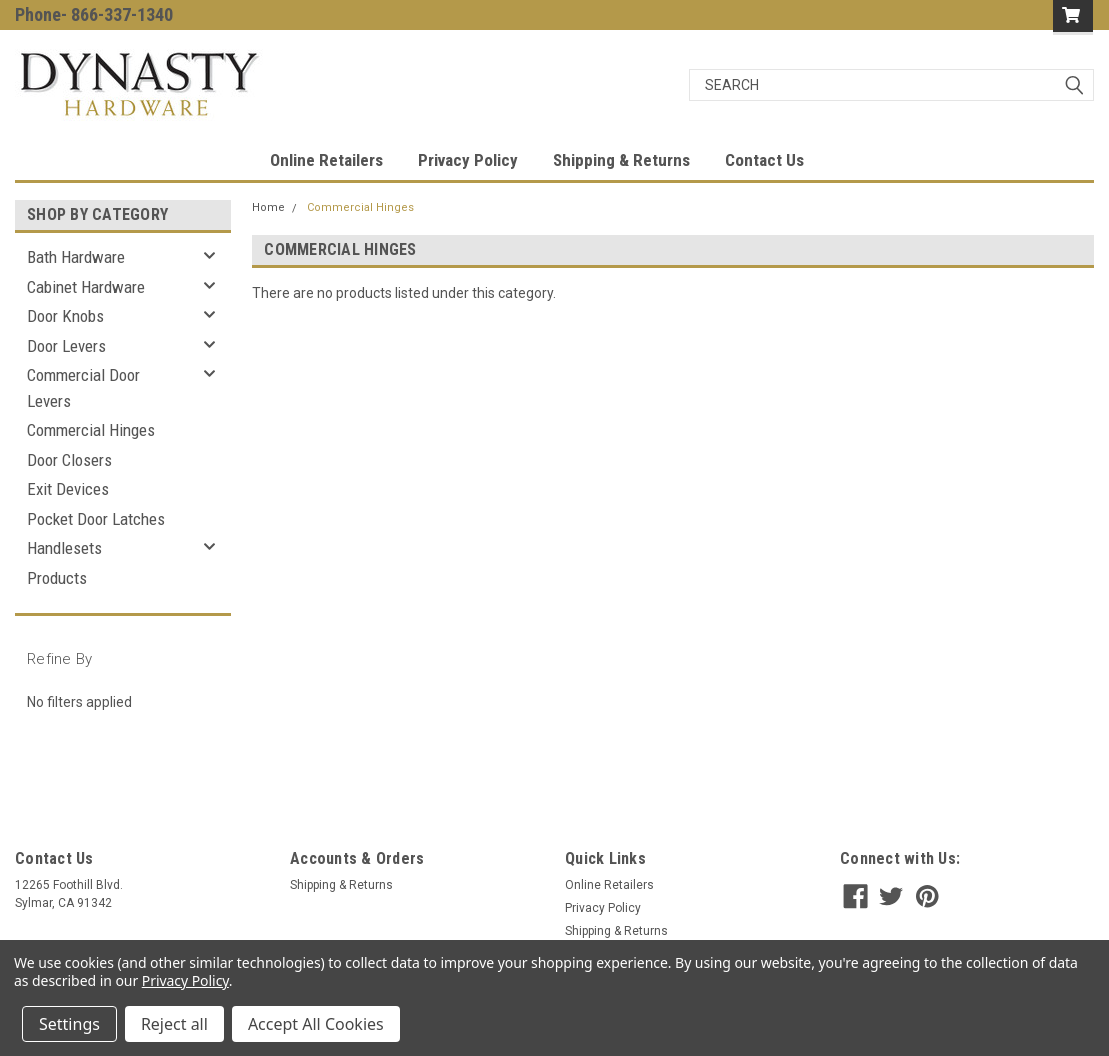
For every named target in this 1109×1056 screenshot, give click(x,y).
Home (268, 207)
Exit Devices (68, 489)
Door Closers (69, 460)
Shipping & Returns (621, 160)
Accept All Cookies (316, 1024)
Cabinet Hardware (86, 287)
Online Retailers (326, 160)
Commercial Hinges (91, 430)
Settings (69, 1024)
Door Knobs (65, 316)
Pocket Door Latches (96, 519)
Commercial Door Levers (83, 388)
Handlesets (64, 548)
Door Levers (66, 346)
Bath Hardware (76, 257)
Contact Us (764, 160)
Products (57, 578)
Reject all (174, 1024)
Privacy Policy (468, 160)
